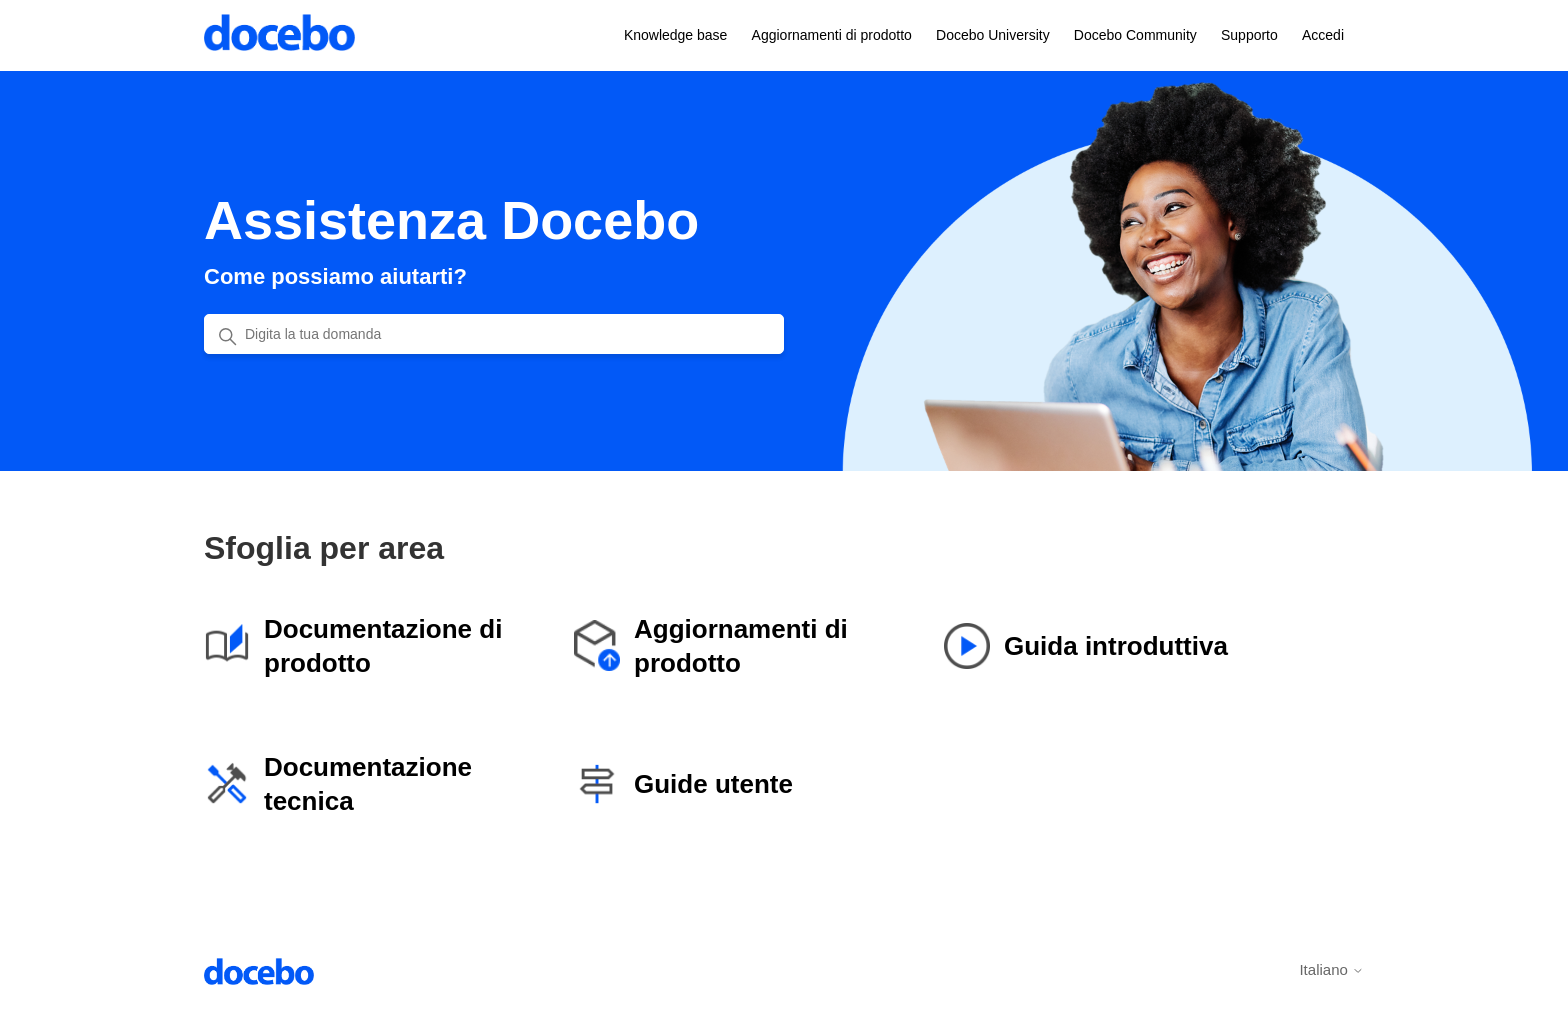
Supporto (1249, 35)
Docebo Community (1135, 35)
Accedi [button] (1323, 35)
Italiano (1331, 969)
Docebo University (993, 35)
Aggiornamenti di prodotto (832, 35)
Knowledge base (676, 35)
